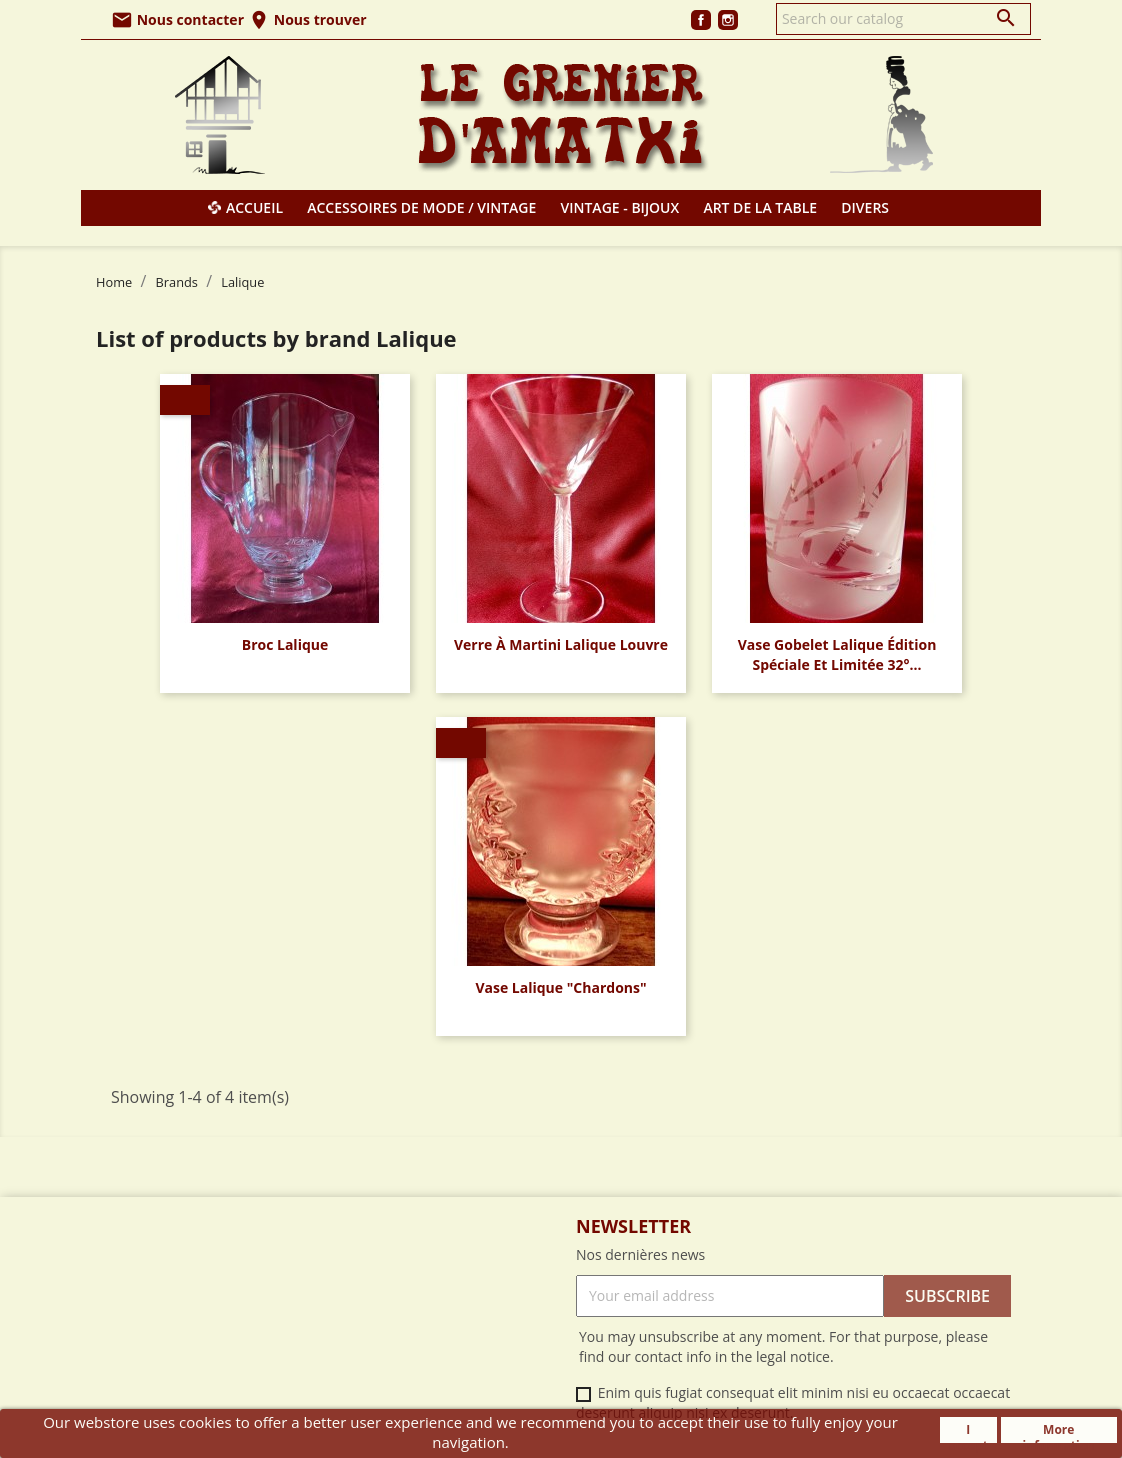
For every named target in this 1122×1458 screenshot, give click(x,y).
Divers (865, 207)
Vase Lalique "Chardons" (560, 987)
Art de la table (760, 207)
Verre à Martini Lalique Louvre (561, 644)
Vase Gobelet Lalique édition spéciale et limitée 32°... (837, 654)
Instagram (728, 20)
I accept (968, 1432)
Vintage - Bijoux (620, 207)
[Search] (903, 19)
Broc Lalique (285, 644)
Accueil (254, 207)
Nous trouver (307, 19)
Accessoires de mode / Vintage (421, 207)
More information (1059, 1432)
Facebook (701, 20)
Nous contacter (177, 19)
